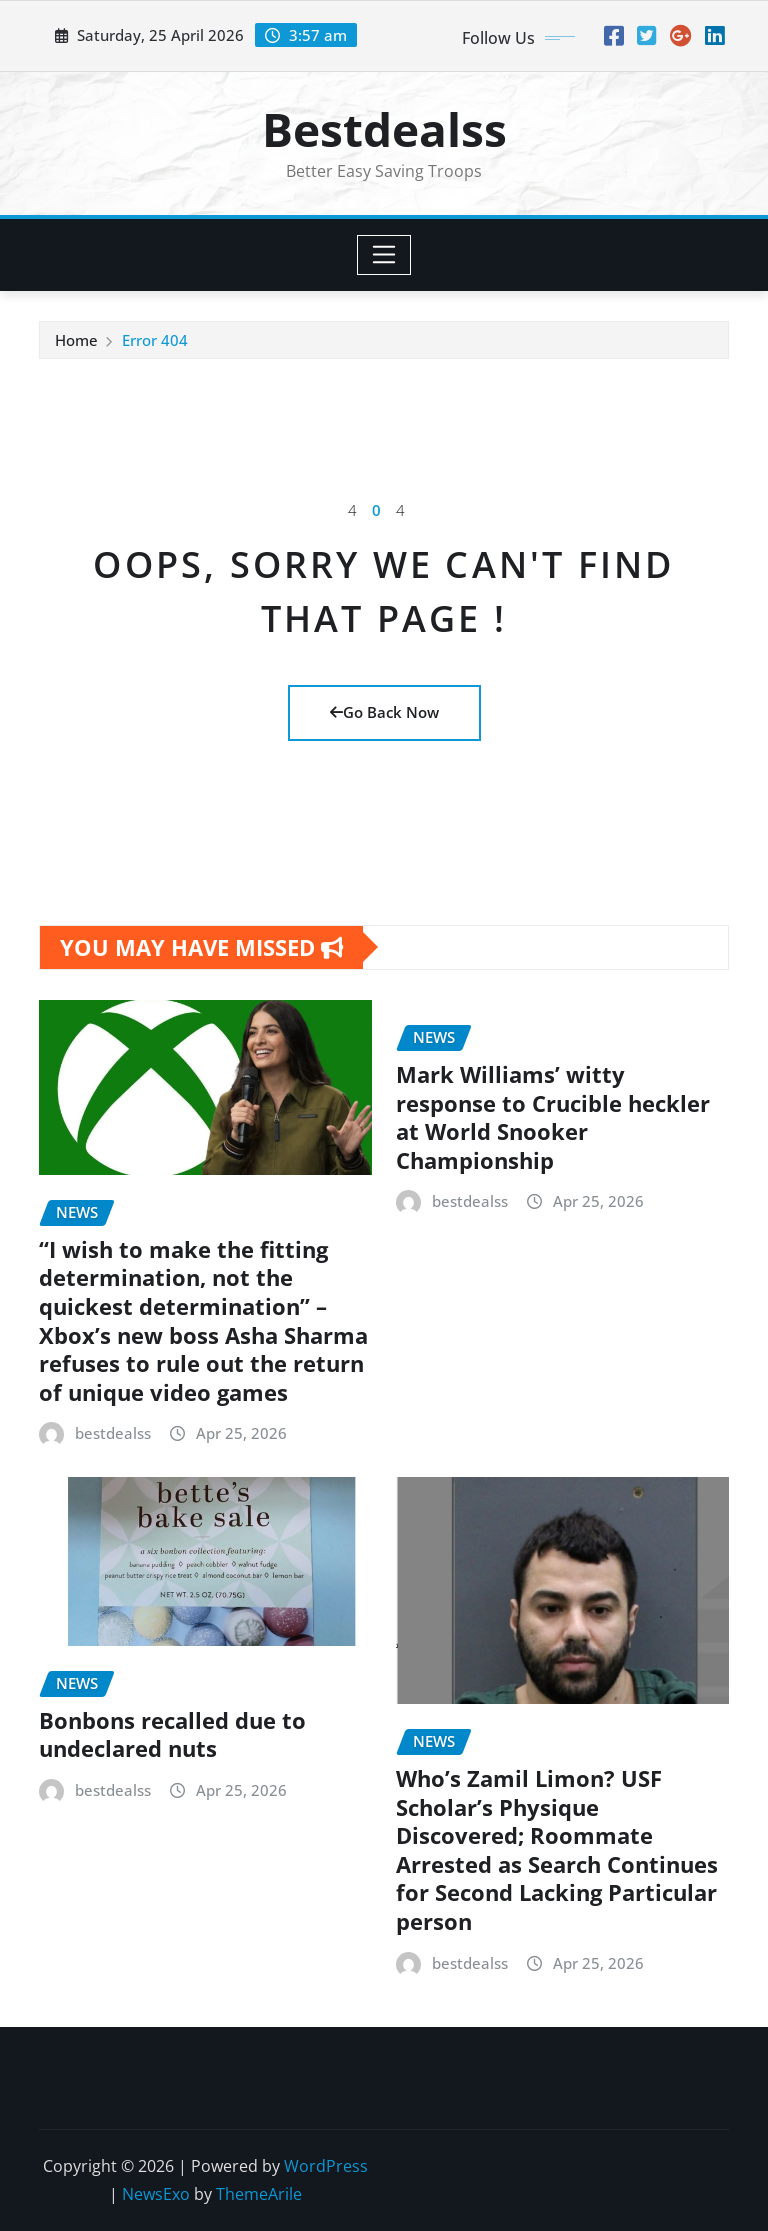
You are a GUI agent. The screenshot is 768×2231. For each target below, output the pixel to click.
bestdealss (113, 1433)
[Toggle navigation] (384, 255)
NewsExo (156, 2194)
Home (76, 340)
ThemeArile (259, 2194)
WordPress (326, 2166)
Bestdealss (384, 129)
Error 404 (155, 340)
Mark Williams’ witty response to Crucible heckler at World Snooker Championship (553, 1117)
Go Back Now (384, 712)
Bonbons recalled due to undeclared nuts (172, 1734)
